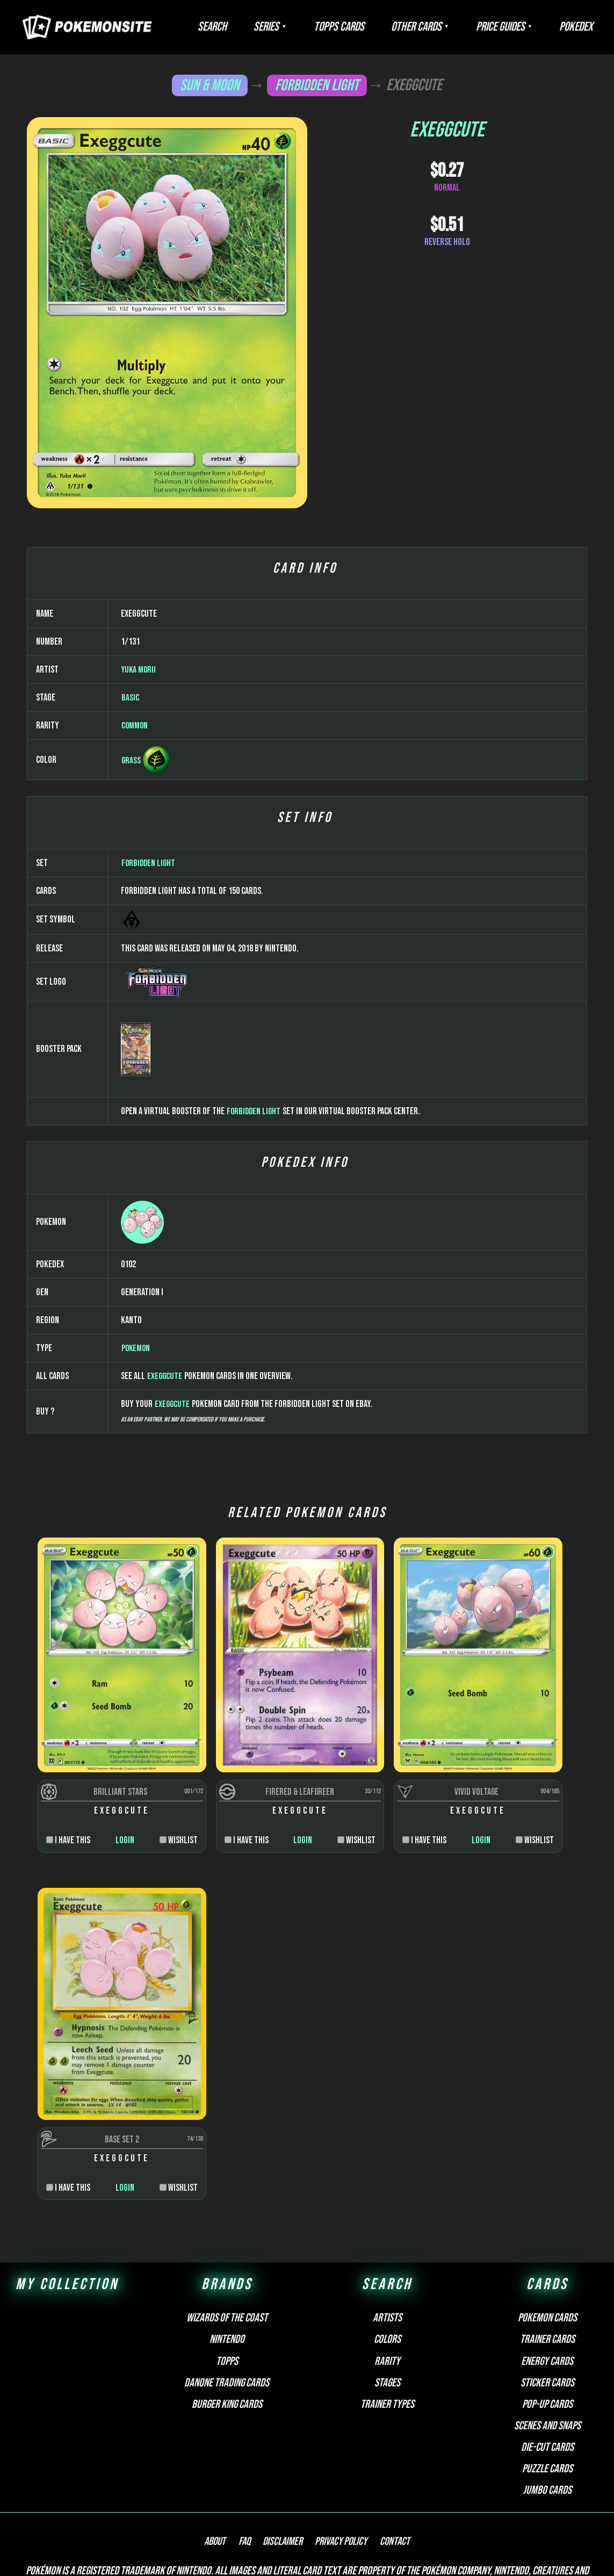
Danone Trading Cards (226, 2295)
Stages (387, 2295)
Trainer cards (547, 2252)
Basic (130, 997)
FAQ (249, 2455)
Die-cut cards (547, 2360)
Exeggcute (165, 1676)
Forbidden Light (317, 85)
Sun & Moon (209, 85)
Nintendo (227, 2252)
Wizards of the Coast (227, 2231)
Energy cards (547, 2274)
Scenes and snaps (547, 2338)
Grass (131, 1059)
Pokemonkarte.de (324, 2549)
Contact (384, 2455)
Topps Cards (376, 26)
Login (103, 2082)
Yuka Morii (139, 969)
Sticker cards (547, 2295)
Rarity (387, 2274)
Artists (387, 2231)
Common (135, 1025)
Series (314, 26)
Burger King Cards (227, 2317)
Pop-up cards (547, 2317)
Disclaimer (283, 2455)
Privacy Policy (336, 2455)
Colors (387, 2252)
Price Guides (516, 26)
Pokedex (581, 26)
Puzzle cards (547, 2382)
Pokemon (136, 1648)
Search (271, 26)
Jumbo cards (547, 2403)
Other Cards (443, 26)
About (226, 2455)
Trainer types (387, 2317)
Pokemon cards (547, 2231)
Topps (227, 2274)
